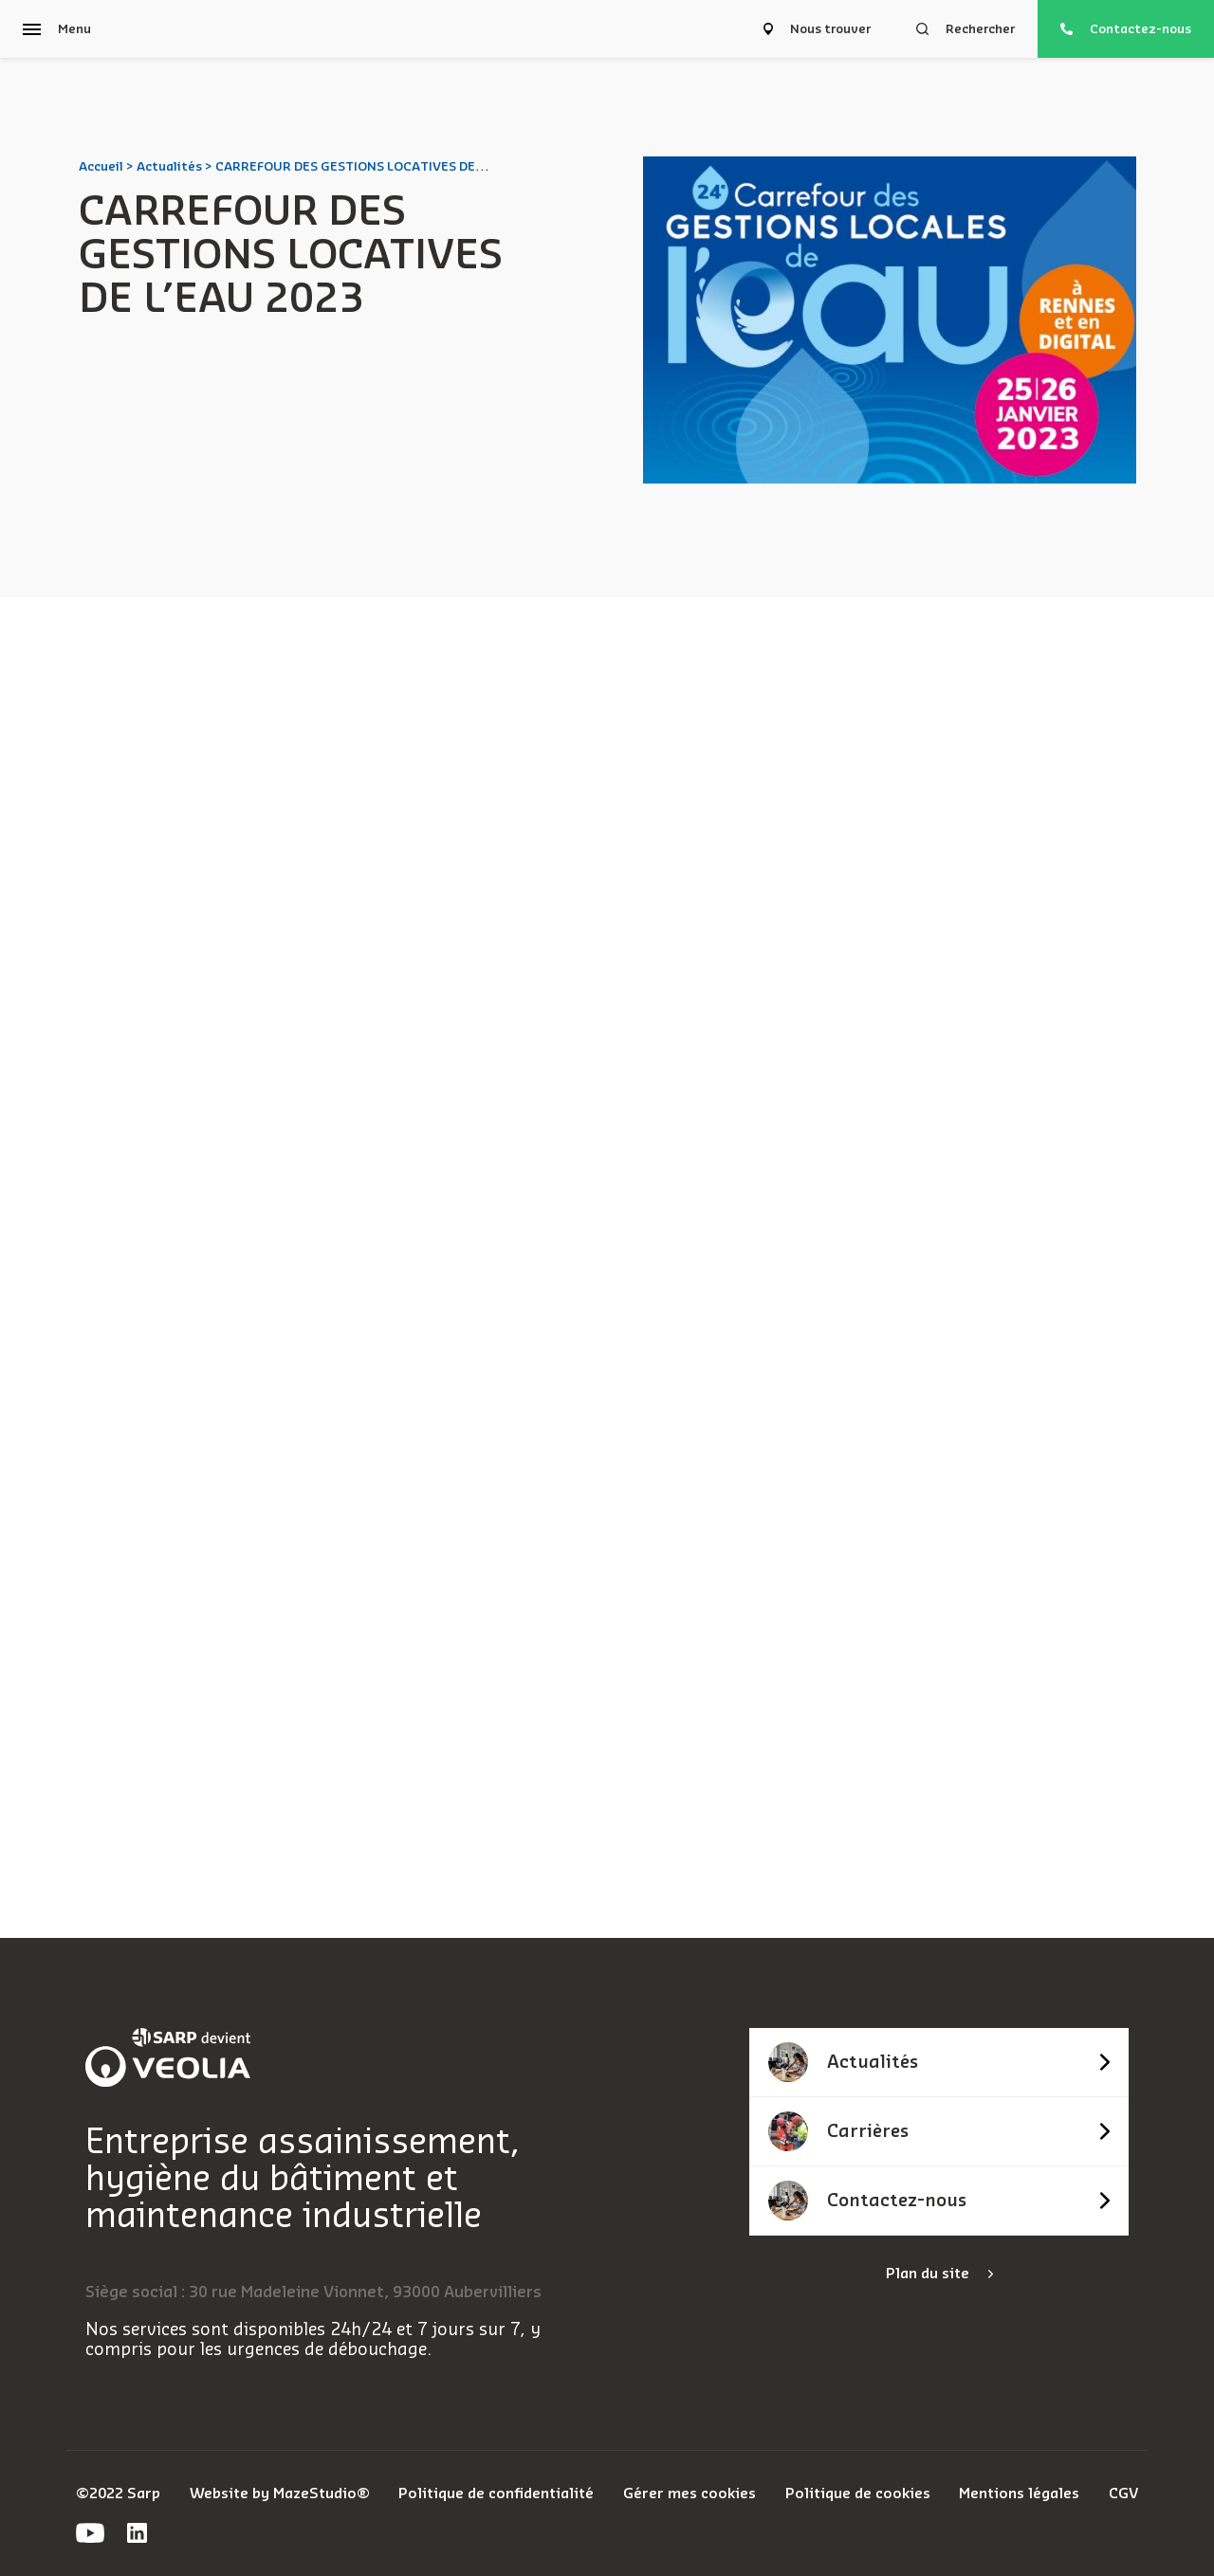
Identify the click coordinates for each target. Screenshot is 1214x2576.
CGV (1123, 2494)
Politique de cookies (857, 2494)
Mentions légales (1019, 2494)
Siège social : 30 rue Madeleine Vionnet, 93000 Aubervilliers (313, 2292)
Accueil (101, 166)
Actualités (169, 166)
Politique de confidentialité (496, 2494)
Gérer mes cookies (689, 2494)
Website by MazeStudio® (280, 2494)
